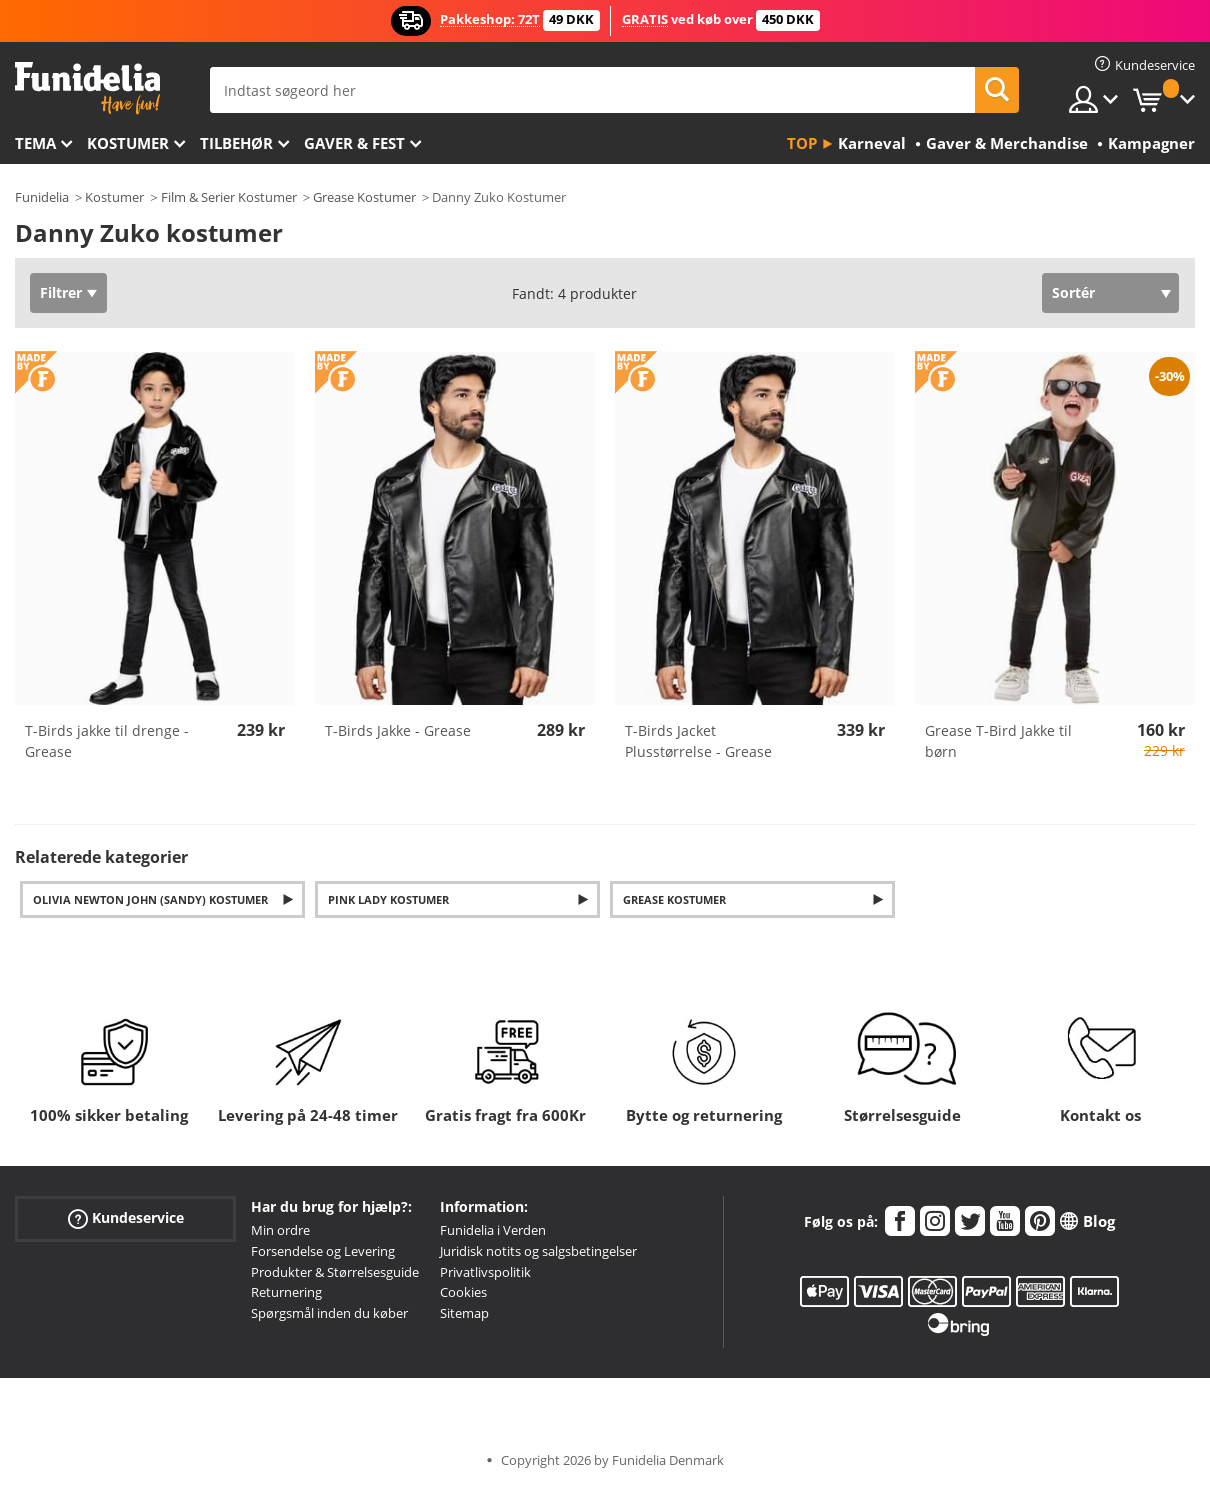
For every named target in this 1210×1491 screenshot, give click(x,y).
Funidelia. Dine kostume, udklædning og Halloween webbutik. (87, 88)
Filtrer (61, 292)
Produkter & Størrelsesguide (335, 1272)
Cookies (463, 1292)
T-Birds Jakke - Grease (398, 730)
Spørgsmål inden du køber (329, 1313)
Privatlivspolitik (485, 1272)
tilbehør (236, 143)
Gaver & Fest (354, 143)
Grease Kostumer (364, 197)
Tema (35, 143)
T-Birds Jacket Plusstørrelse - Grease (698, 741)
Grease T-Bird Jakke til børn (998, 741)
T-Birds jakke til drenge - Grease (107, 741)
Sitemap (464, 1313)
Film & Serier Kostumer (229, 197)
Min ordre (280, 1230)
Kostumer (128, 143)
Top (802, 143)
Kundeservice (126, 1218)
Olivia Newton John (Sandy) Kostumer (150, 899)
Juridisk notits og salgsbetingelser (538, 1251)
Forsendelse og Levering (323, 1251)
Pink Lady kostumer (388, 899)
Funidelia (42, 197)
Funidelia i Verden (493, 1230)
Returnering (286, 1292)
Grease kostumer (674, 899)
